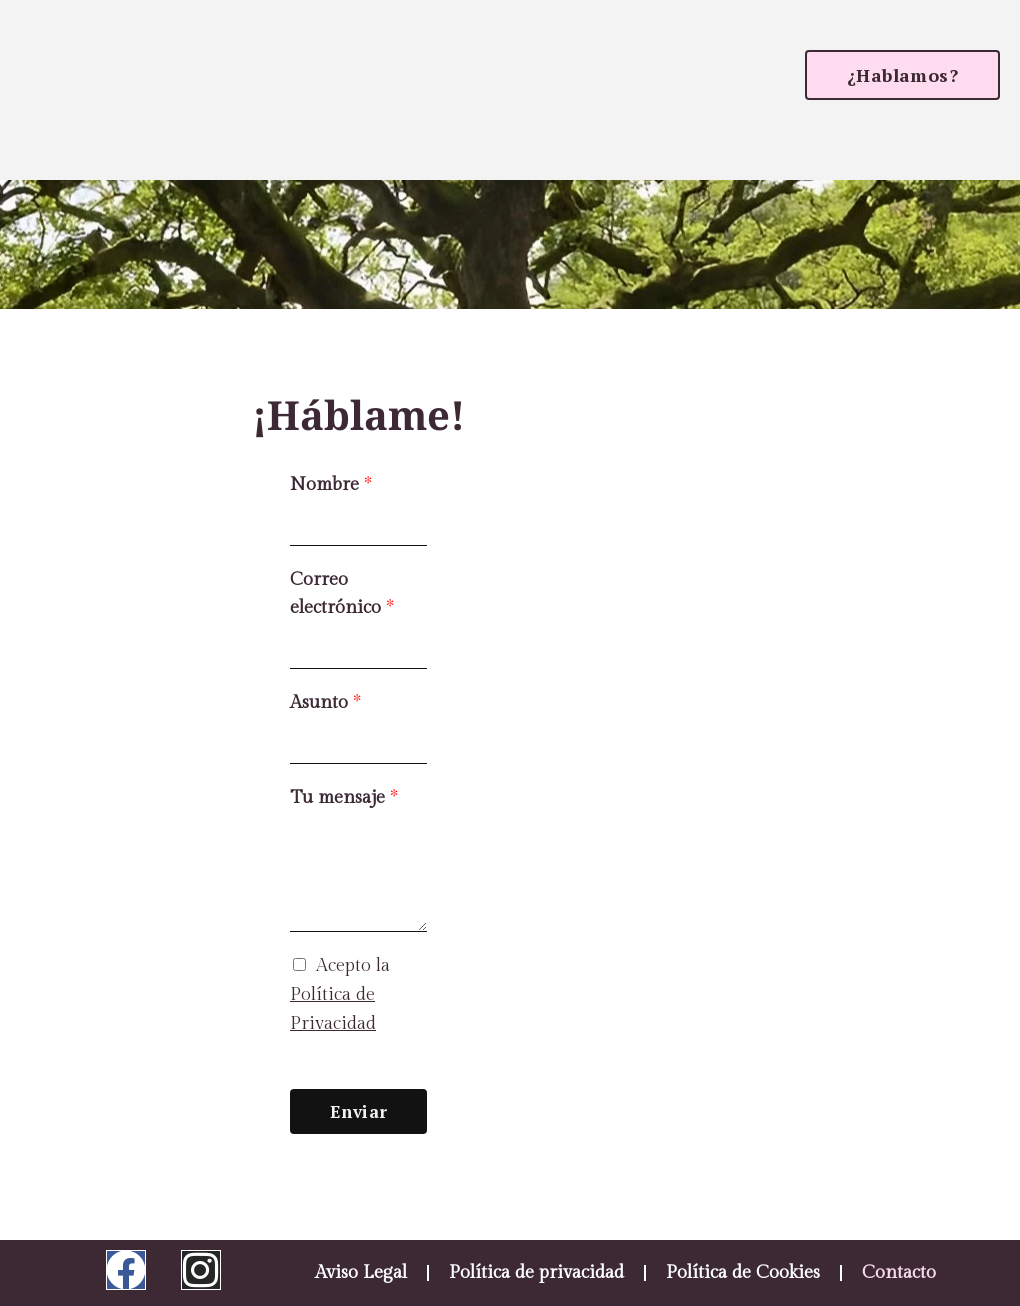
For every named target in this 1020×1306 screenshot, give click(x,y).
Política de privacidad (536, 1272)
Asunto (325, 702)
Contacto (899, 1272)
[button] (902, 75)
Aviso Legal (361, 1272)
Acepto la (340, 994)
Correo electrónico (342, 594)
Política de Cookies (743, 1272)
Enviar (358, 1111)
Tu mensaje (344, 797)
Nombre (331, 484)
